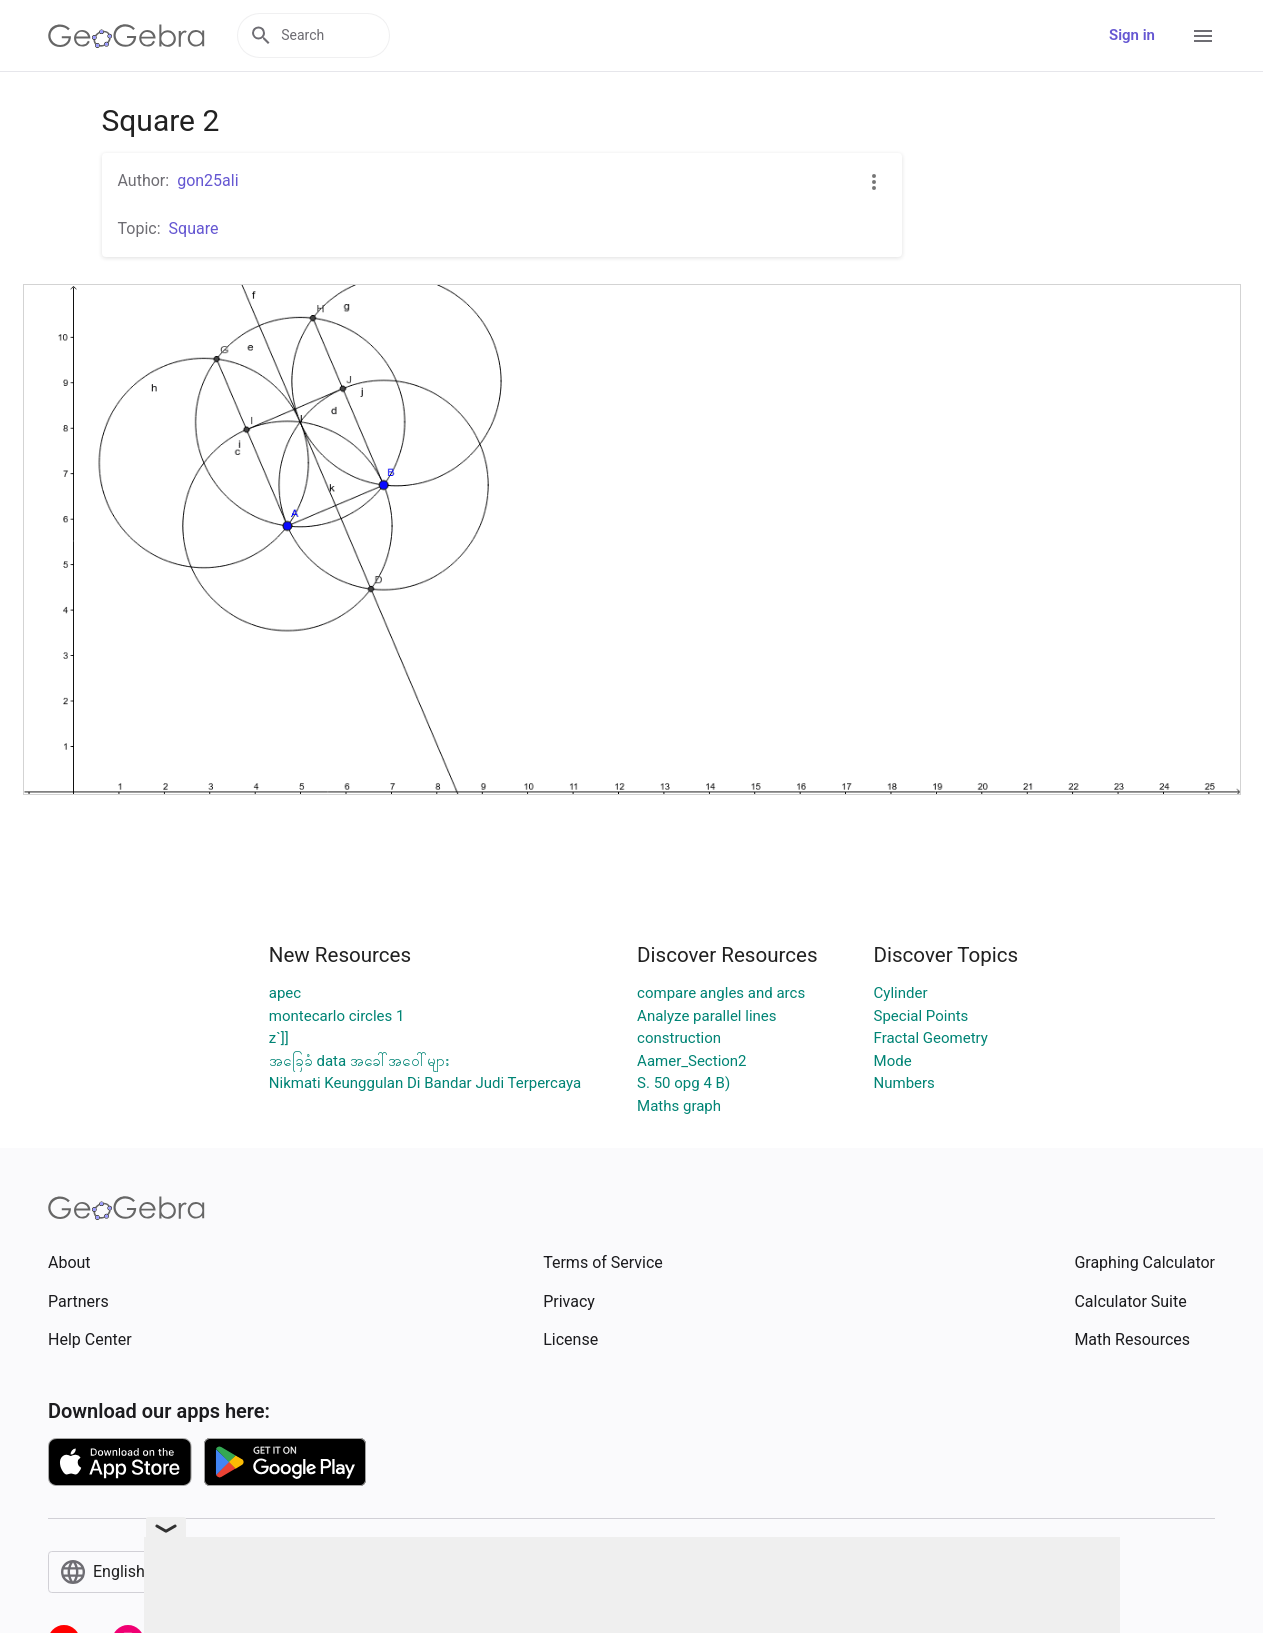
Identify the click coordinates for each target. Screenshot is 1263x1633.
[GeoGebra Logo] (126, 36)
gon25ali (207, 180)
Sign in (1132, 35)
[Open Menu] (1203, 36)
